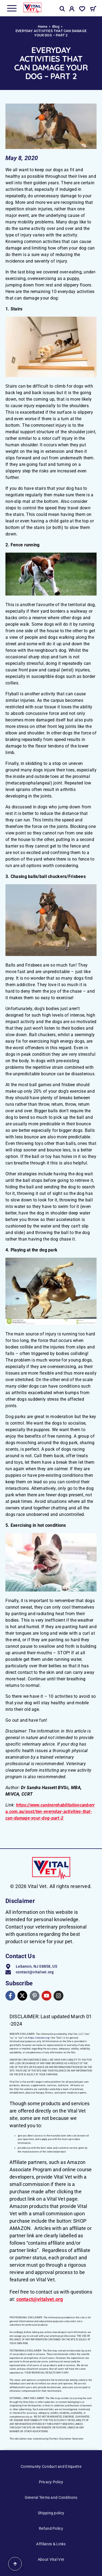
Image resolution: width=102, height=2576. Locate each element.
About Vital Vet (51, 2559)
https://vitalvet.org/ (39, 2037)
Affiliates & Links (51, 2544)
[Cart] (93, 9)
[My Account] (72, 10)
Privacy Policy (51, 2482)
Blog (55, 26)
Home (42, 26)
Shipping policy (51, 2513)
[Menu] (11, 8)
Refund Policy (51, 2528)
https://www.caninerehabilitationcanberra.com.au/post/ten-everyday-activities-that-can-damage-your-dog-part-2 (50, 1811)
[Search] (62, 9)
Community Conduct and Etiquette (51, 2466)
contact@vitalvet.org (39, 2299)
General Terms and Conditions (51, 2497)
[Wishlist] (82, 10)
